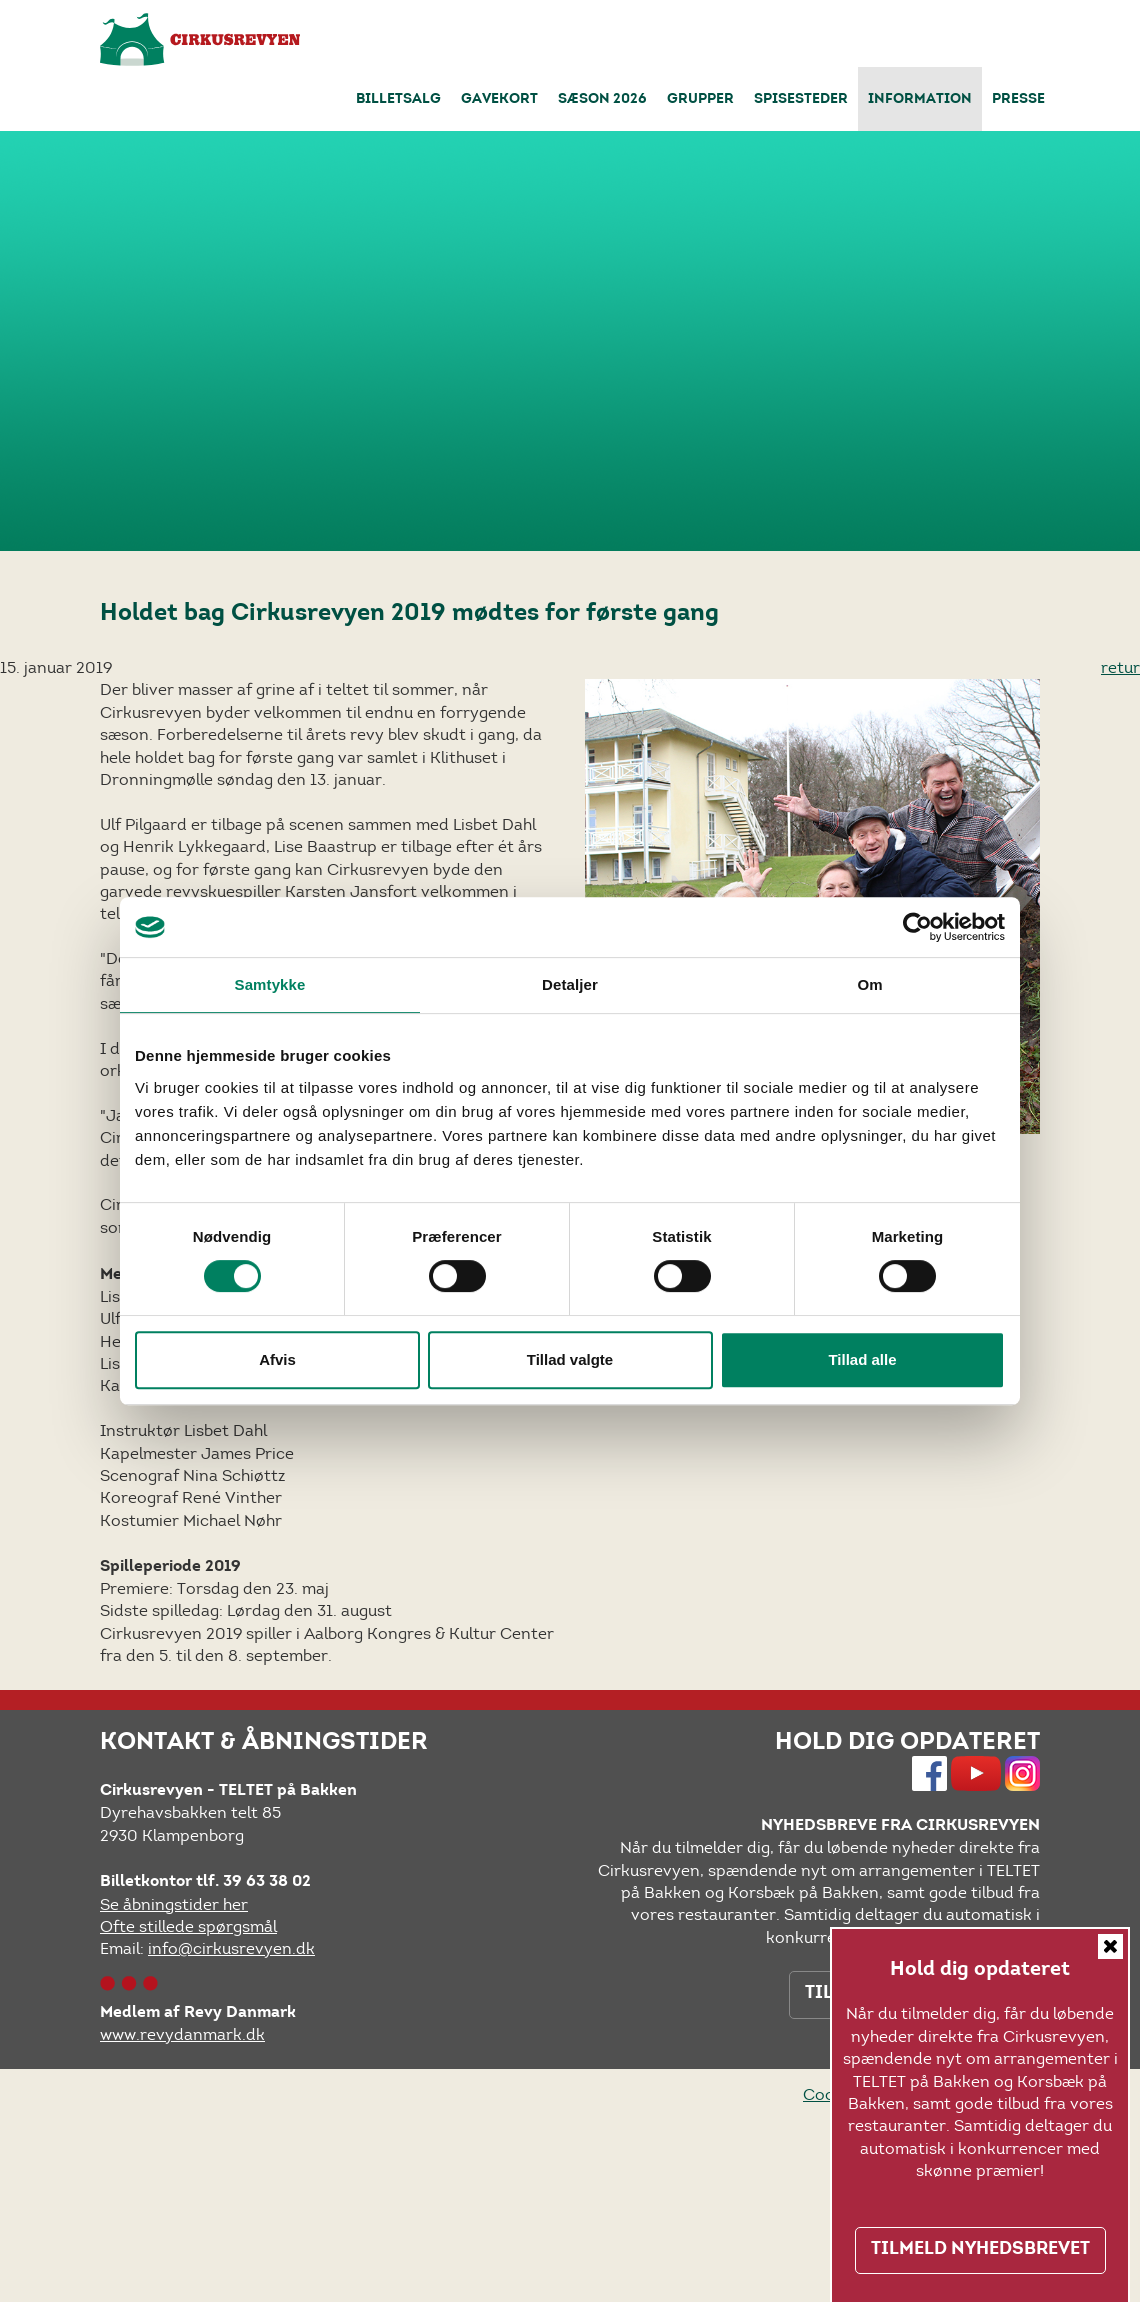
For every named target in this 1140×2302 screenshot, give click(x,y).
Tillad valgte (570, 1359)
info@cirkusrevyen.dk (231, 1948)
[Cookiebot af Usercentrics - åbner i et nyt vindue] (917, 927)
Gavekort (499, 100)
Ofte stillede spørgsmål (188, 1926)
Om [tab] (869, 984)
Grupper (700, 100)
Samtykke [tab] (270, 984)
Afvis (277, 1359)
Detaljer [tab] (570, 984)
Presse (1018, 100)
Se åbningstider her (174, 1904)
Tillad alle (862, 1359)
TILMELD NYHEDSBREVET (980, 2250)
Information (920, 100)
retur (1120, 667)
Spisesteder (801, 100)
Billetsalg (398, 100)
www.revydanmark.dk (182, 2034)
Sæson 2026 (602, 100)
